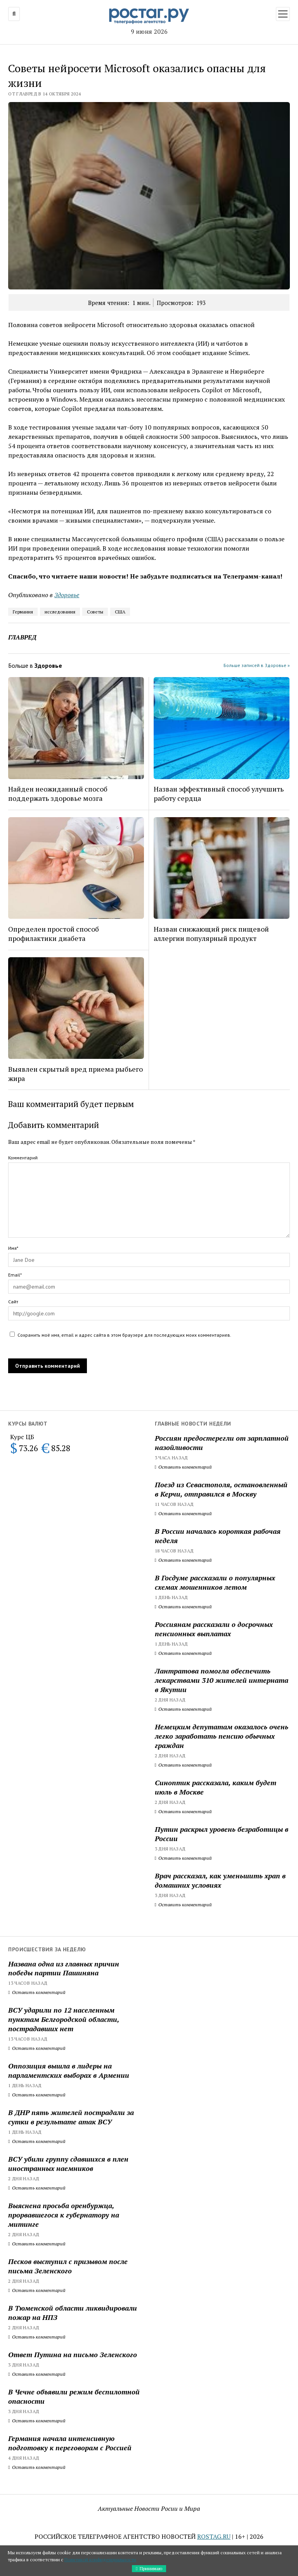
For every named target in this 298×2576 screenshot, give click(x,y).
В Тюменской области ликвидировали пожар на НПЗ (72, 2312)
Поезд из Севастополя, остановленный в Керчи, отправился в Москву (221, 1489)
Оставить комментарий (183, 1467)
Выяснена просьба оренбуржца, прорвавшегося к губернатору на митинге (63, 2215)
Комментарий (23, 1158)
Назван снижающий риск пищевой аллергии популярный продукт (211, 933)
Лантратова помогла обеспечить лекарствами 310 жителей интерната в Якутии (221, 1680)
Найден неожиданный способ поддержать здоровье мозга (57, 793)
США (120, 612)
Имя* (13, 1248)
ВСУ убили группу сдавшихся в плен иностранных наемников (68, 2163)
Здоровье (66, 595)
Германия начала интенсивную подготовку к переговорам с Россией (70, 2443)
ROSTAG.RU (213, 2536)
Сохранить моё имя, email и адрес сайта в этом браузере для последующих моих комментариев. (124, 1335)
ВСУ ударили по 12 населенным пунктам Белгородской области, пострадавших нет (63, 2019)
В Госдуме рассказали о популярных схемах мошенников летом (215, 1582)
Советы (95, 612)
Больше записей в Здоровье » (257, 665)
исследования (60, 612)
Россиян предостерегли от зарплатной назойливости (222, 1442)
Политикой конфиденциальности (100, 2559)
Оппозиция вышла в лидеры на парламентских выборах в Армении (68, 2070)
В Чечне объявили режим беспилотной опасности (74, 2396)
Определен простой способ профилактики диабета (53, 933)
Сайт (13, 1301)
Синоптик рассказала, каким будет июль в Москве (215, 1787)
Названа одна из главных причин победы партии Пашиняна (63, 1968)
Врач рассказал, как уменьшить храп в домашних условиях (220, 1880)
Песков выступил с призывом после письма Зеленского (68, 2266)
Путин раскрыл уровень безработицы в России (221, 1833)
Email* (15, 1275)
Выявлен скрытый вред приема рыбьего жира (75, 1073)
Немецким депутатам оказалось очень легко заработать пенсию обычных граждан (221, 1736)
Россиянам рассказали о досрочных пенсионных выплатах (214, 1629)
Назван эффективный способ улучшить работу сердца (219, 793)
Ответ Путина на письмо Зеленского (72, 2354)
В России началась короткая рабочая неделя (218, 1535)
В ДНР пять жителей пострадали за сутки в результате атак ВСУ (71, 2117)
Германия (23, 612)
